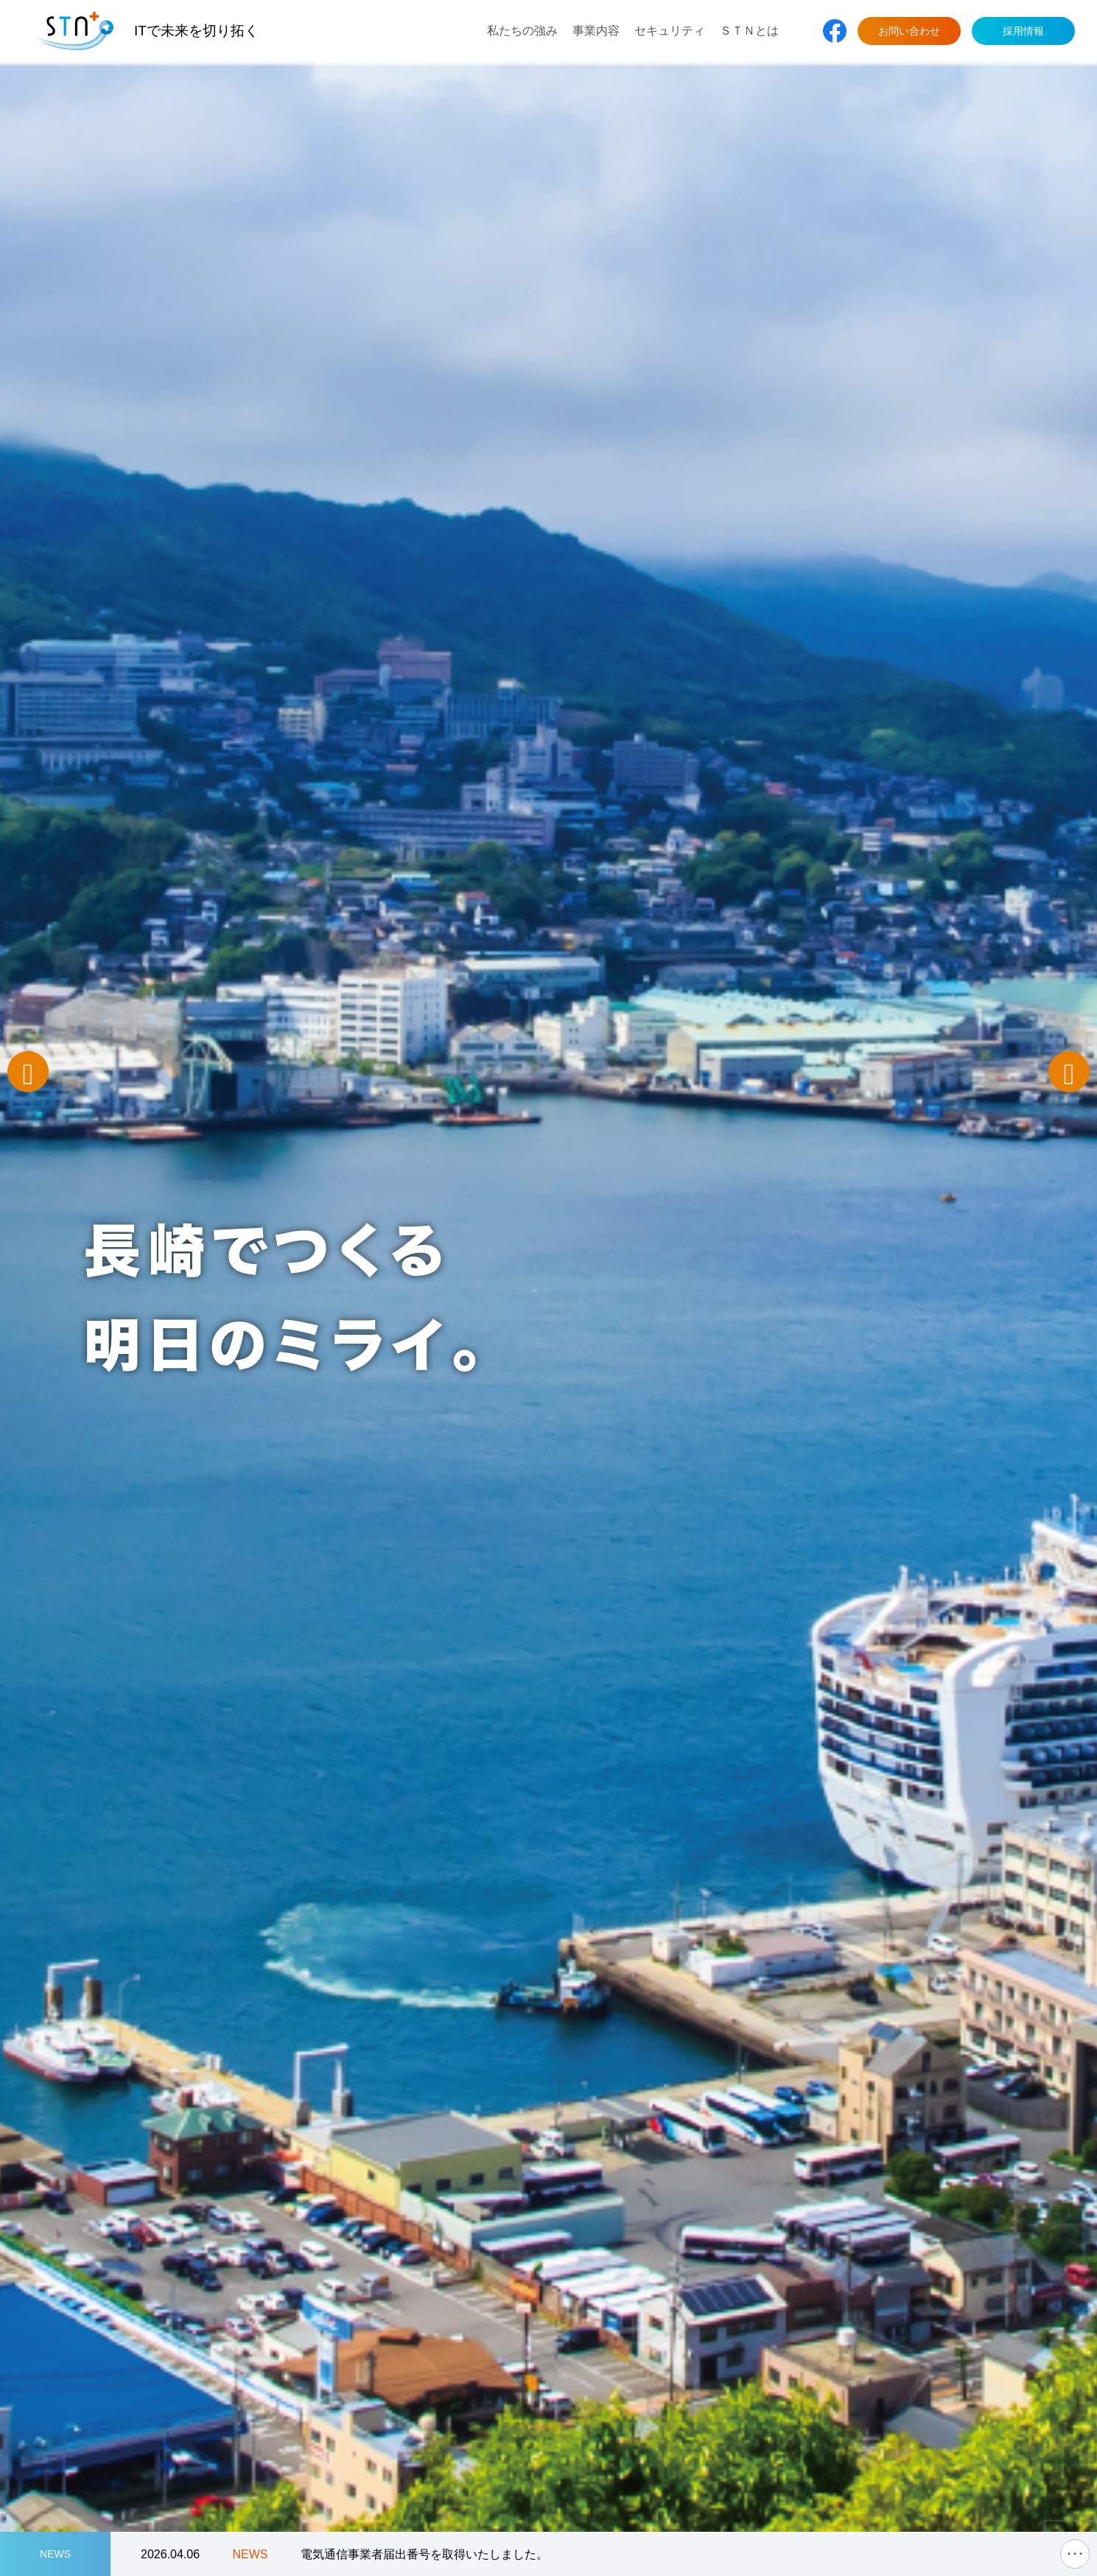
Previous (28, 1072)
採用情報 (1023, 31)
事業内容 (596, 30)
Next (1069, 1072)
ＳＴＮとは (749, 30)
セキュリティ (669, 30)
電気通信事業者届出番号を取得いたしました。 (424, 2554)
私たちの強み (522, 30)
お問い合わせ (909, 31)
